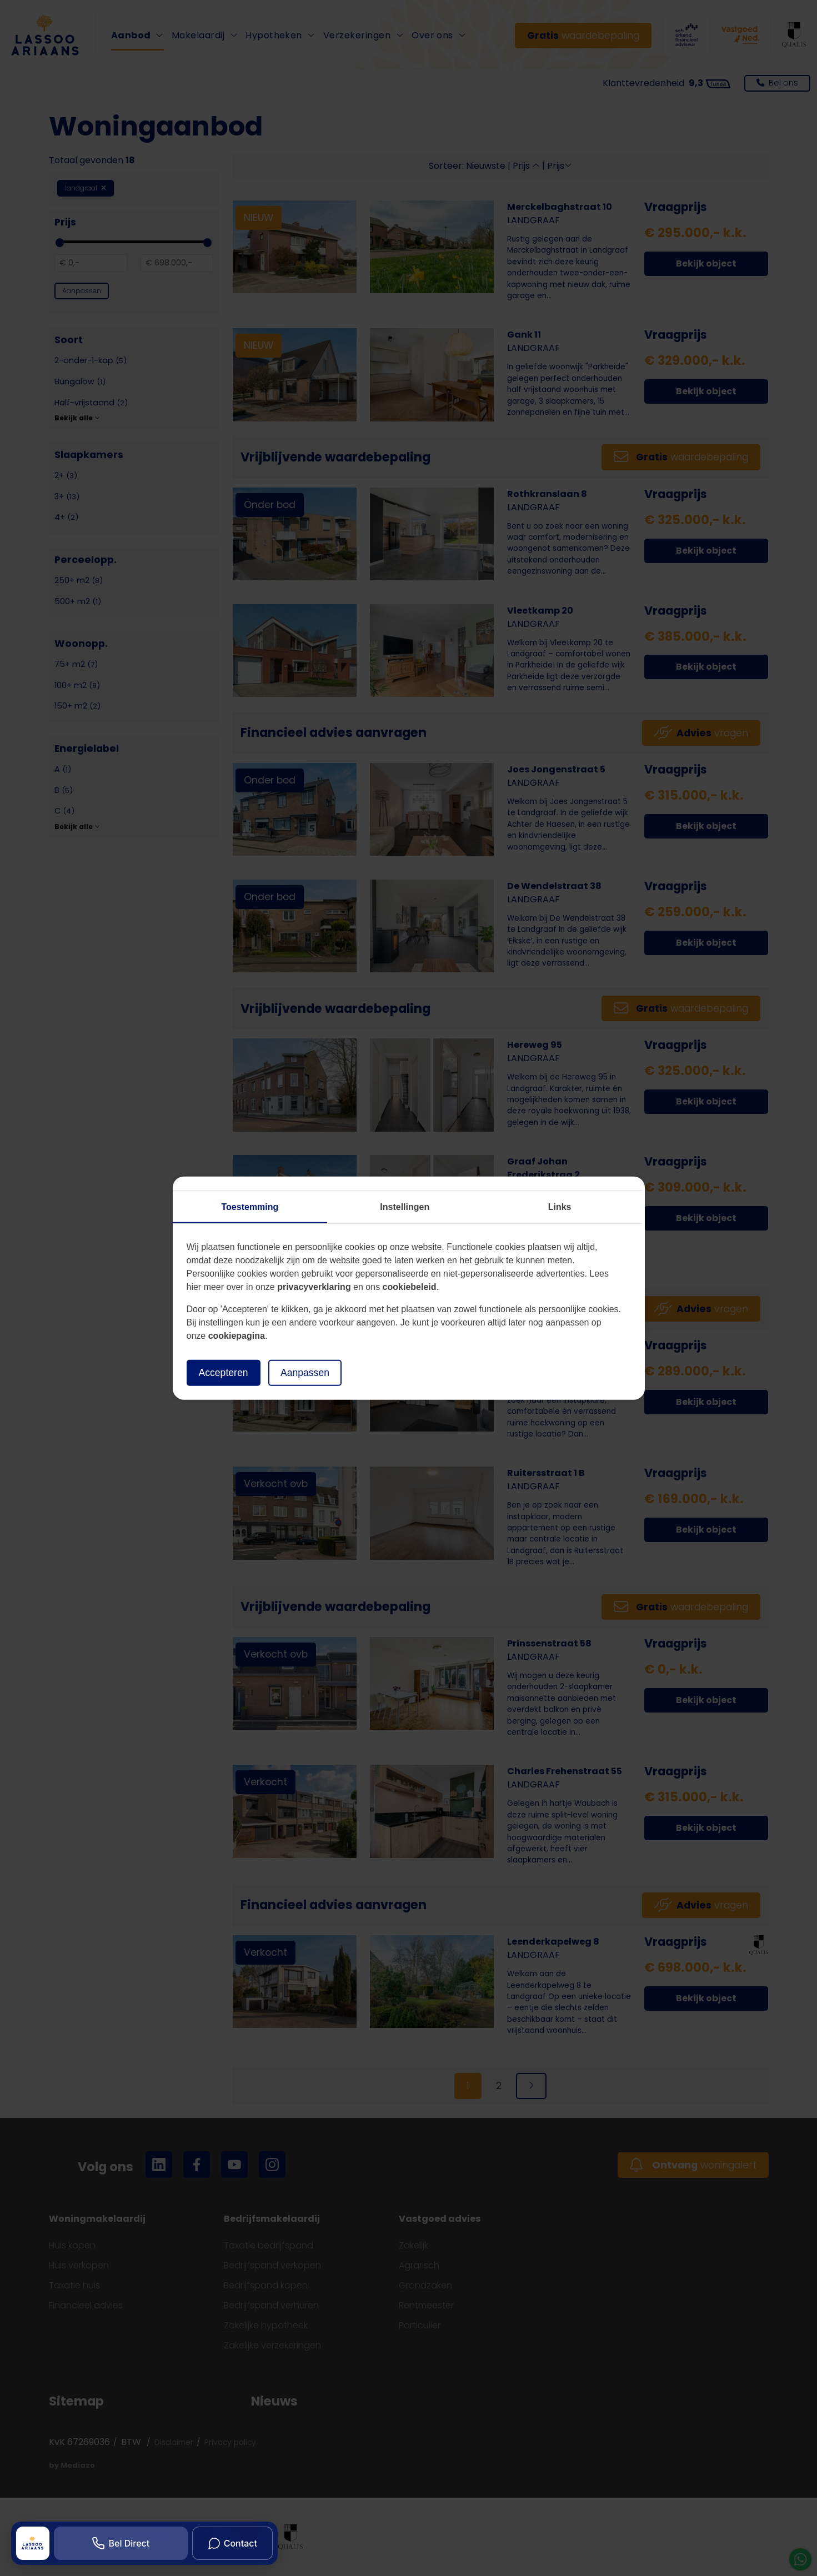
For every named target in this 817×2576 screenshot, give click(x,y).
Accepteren (223, 1372)
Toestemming (250, 1207)
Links (560, 1207)
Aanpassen (304, 1372)
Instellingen (404, 1207)
